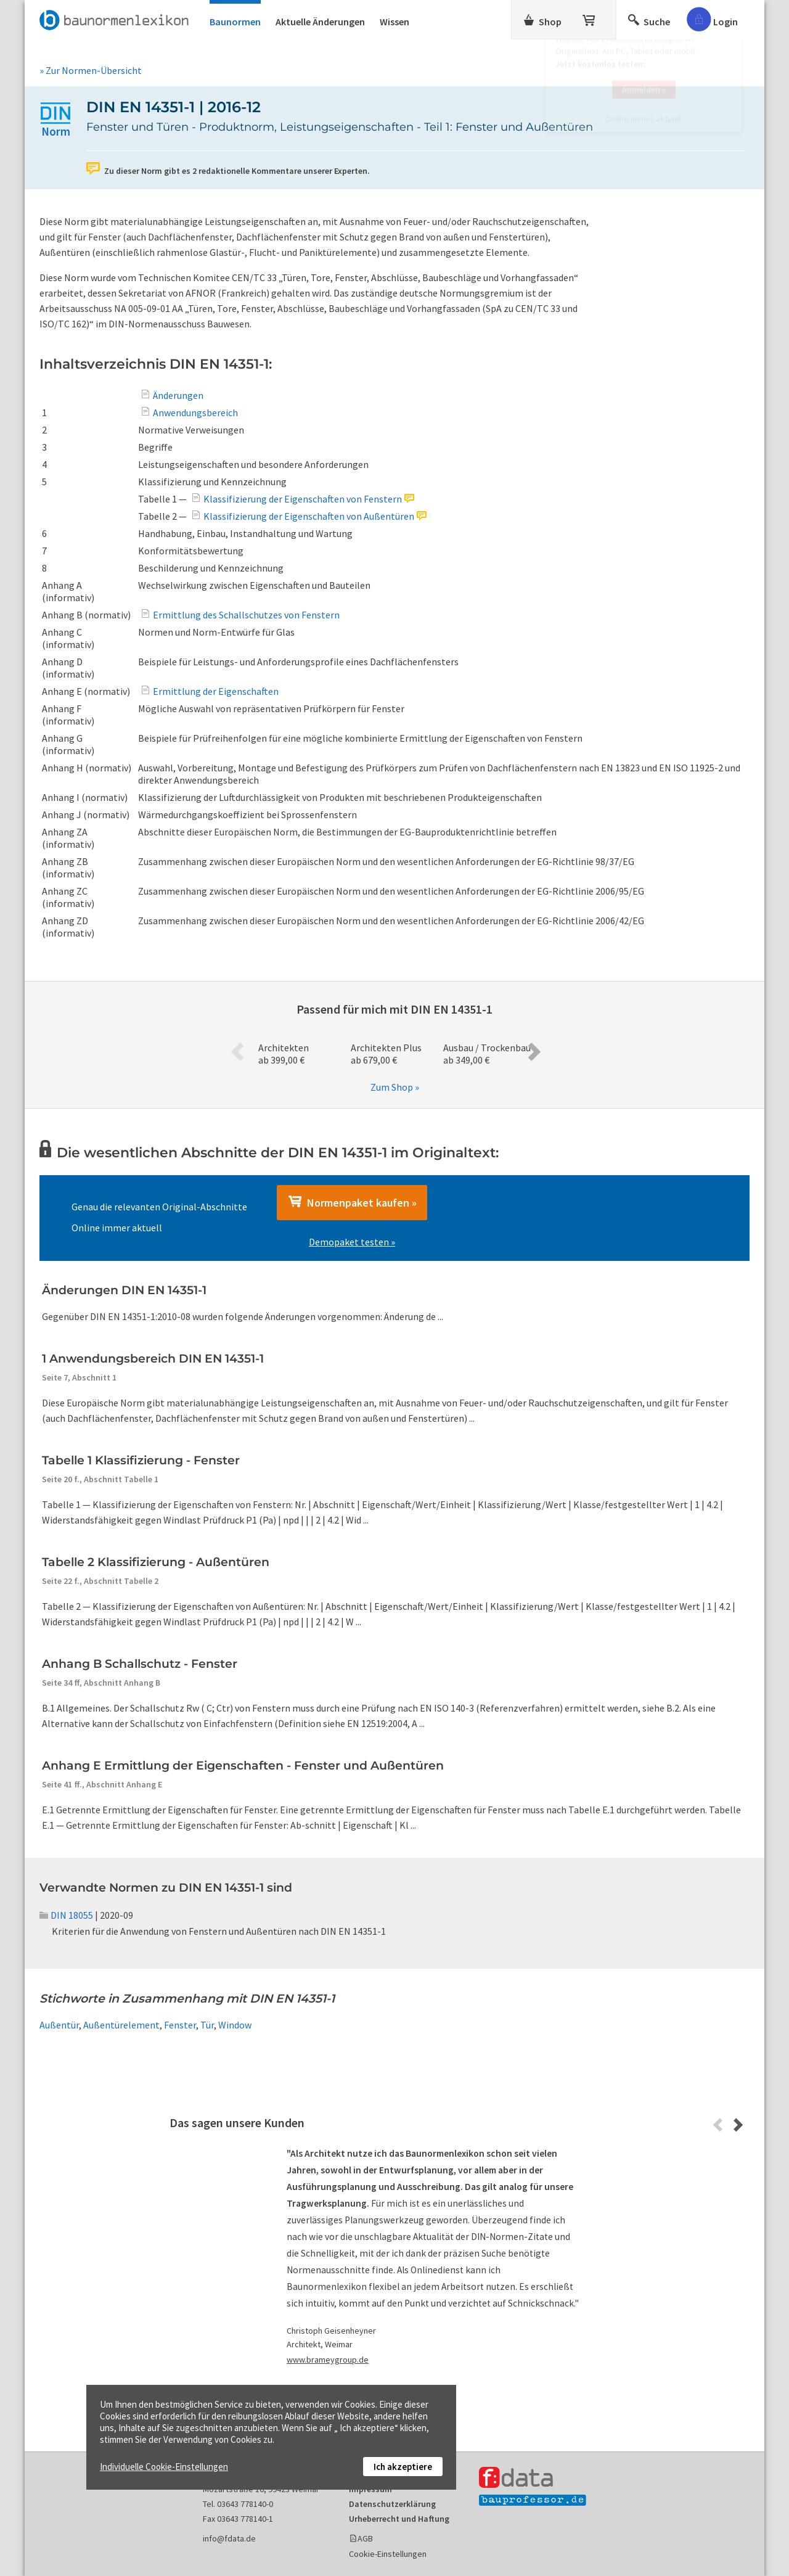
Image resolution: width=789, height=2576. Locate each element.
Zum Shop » (394, 1087)
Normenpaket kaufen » (352, 1202)
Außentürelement (121, 2025)
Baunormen (235, 21)
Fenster (180, 2025)
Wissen (394, 21)
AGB (365, 2538)
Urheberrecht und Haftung (399, 2518)
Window (234, 2025)
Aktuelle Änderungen (320, 21)
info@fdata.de (229, 2538)
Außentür (59, 2025)
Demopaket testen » (352, 1242)
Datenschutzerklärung (392, 2503)
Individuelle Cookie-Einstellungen (164, 2466)
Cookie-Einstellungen (388, 2553)
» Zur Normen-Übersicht (90, 70)
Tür (207, 2025)
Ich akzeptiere (403, 2466)
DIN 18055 (66, 1915)
